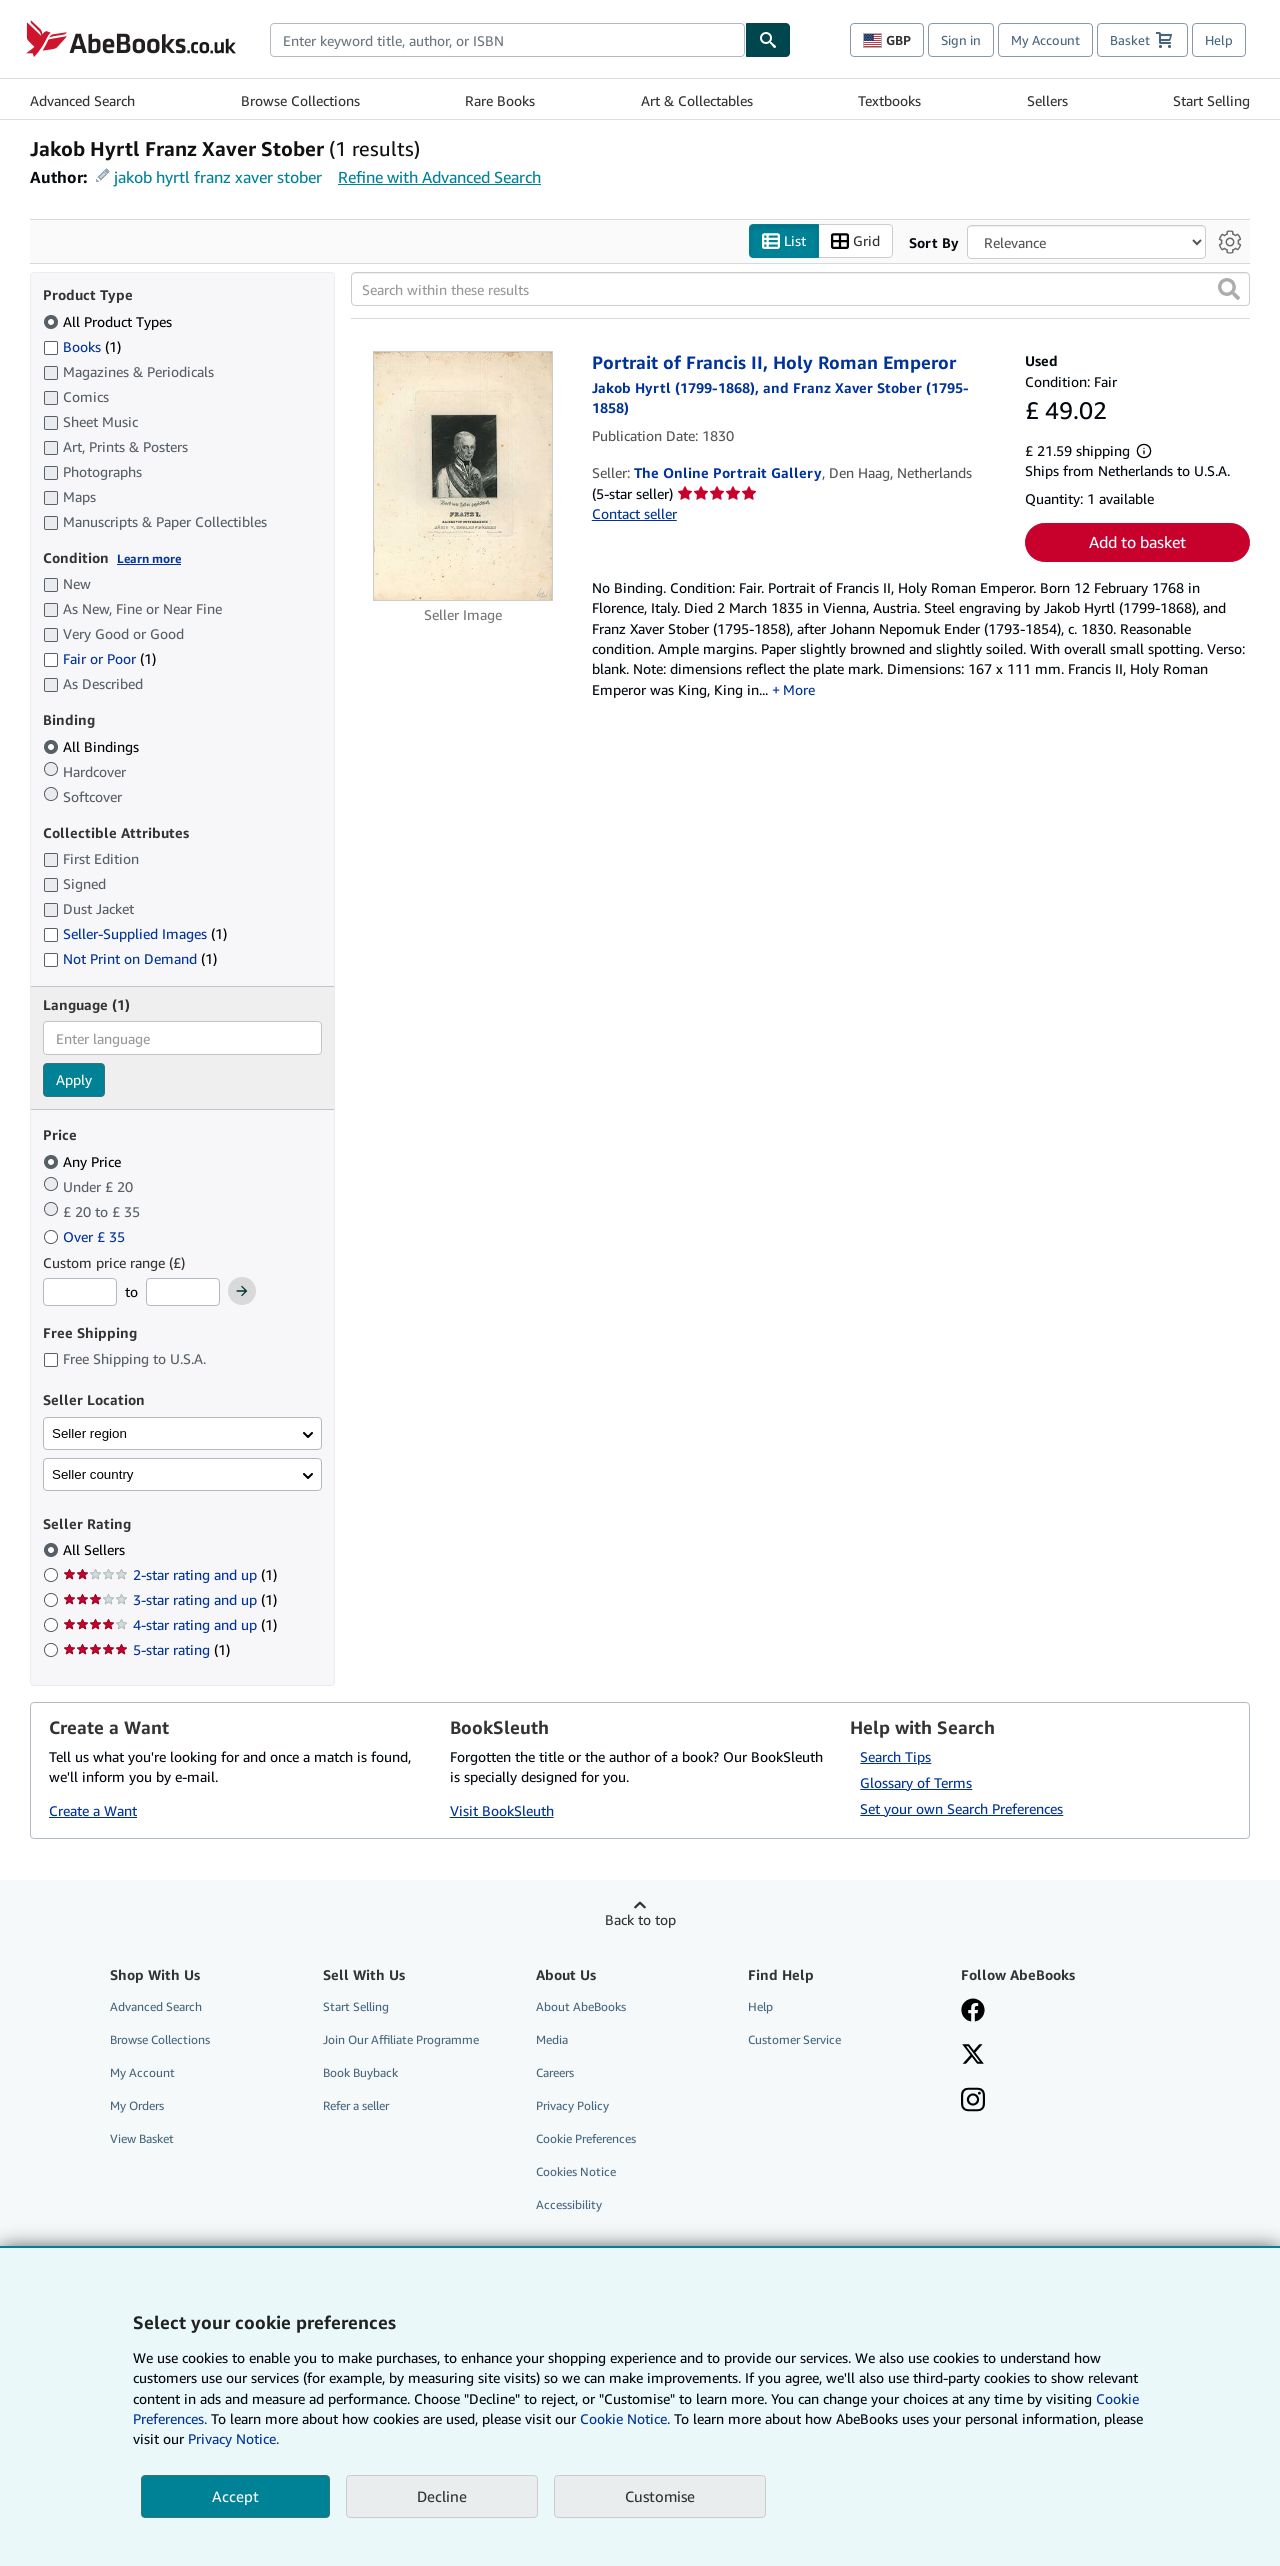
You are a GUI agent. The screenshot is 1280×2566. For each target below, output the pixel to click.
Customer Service (794, 2039)
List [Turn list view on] (784, 241)
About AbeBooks (581, 2006)
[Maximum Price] (183, 1293)
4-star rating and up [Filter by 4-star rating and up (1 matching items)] (170, 1625)
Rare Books (500, 100)
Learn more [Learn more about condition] (149, 558)
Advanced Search (82, 100)
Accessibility (569, 2205)
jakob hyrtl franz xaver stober (218, 177)
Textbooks (889, 100)
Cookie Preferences (586, 2139)
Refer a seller (356, 2106)
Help (1219, 40)
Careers (555, 2072)
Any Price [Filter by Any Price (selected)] (84, 1161)
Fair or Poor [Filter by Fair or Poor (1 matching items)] (99, 659)
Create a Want (93, 1811)
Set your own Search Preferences (961, 1808)
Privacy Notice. (233, 2438)
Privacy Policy (572, 2106)
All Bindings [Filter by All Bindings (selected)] (93, 746)
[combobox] (507, 40)
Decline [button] (442, 2496)
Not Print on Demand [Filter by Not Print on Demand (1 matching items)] (130, 959)
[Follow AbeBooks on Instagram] (973, 2102)
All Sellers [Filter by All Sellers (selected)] (96, 1550)
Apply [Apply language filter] (74, 1080)
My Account (1045, 40)
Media (552, 2039)
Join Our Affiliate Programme (401, 2039)
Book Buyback (360, 2072)
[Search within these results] (800, 290)
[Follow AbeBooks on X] (973, 2056)
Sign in (961, 40)
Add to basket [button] (1137, 543)
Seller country (93, 1474)
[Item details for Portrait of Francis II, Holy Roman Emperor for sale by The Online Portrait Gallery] (463, 477)
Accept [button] (235, 2496)
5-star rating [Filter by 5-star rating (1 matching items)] (146, 1650)
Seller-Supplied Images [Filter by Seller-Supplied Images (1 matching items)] (135, 934)
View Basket (142, 2139)
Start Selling (1211, 100)
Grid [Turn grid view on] (855, 241)
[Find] (768, 40)
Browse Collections (300, 100)
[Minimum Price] (80, 1293)
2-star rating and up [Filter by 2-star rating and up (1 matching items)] (170, 1575)
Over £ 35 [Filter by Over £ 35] (86, 1236)
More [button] (799, 689)
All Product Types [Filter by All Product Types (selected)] (109, 321)
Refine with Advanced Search (439, 177)
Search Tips (895, 1756)
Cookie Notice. (625, 2418)
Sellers (1047, 100)
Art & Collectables (697, 100)
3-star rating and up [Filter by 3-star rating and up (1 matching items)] (170, 1600)
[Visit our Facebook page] (973, 2012)
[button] (1229, 290)
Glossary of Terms (916, 1782)
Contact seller (634, 514)
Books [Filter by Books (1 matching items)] (82, 346)
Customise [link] (660, 2496)
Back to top (640, 1919)
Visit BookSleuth (502, 1811)
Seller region (89, 1433)
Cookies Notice (576, 2172)
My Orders (137, 2106)
